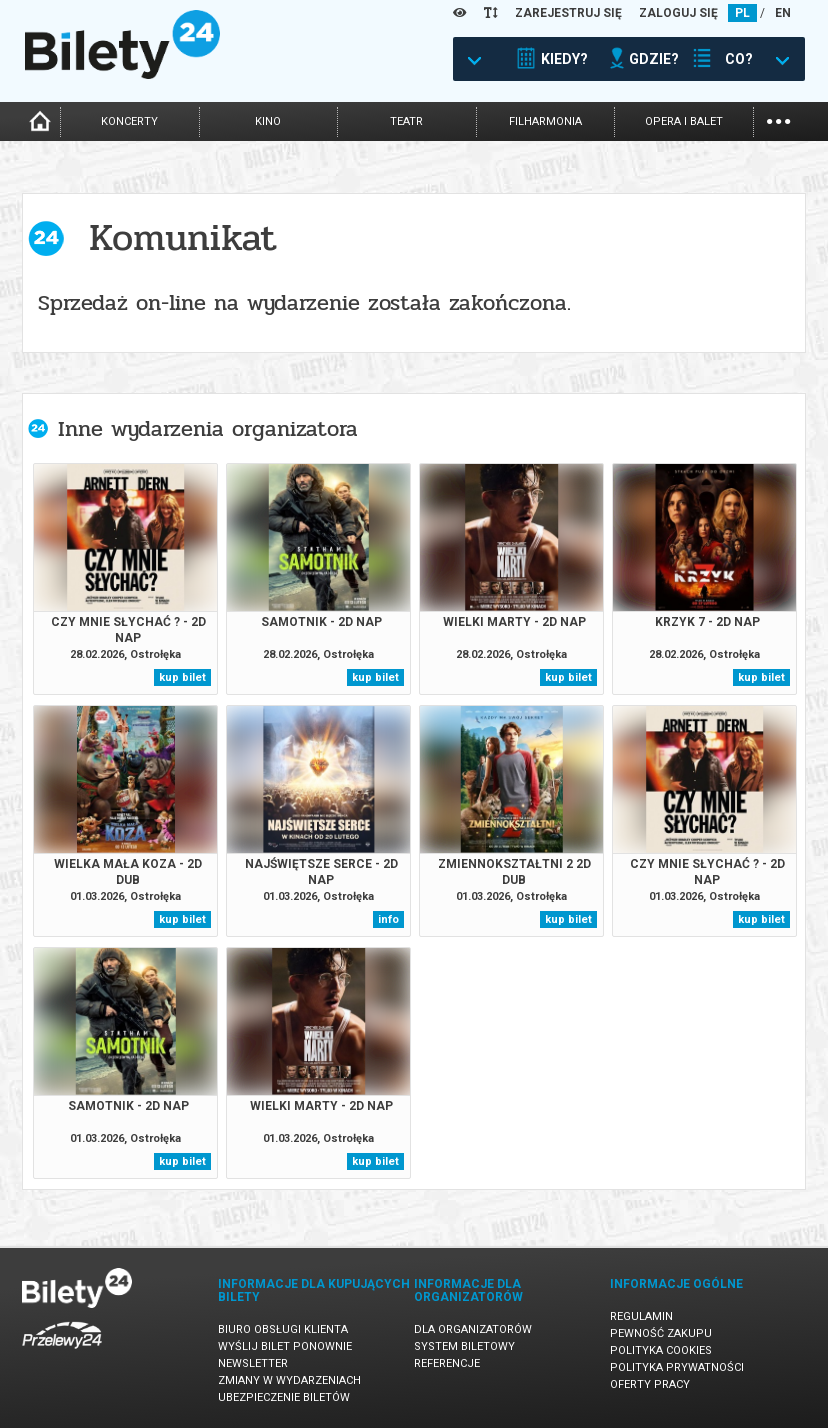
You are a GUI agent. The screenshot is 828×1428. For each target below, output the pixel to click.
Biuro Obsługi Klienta (283, 1329)
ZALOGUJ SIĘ (678, 13)
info (388, 919)
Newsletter (253, 1363)
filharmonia (545, 121)
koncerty (129, 121)
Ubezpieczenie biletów (284, 1397)
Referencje (447, 1363)
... (778, 119)
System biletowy (464, 1346)
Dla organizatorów (473, 1329)
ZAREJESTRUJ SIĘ (568, 13)
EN (783, 13)
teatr (406, 121)
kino (268, 121)
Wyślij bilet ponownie (285, 1346)
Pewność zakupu (661, 1333)
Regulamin (641, 1316)
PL (742, 13)
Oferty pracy (650, 1384)
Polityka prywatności (677, 1367)
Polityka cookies (661, 1350)
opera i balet (684, 121)
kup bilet (182, 677)
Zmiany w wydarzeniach (289, 1380)
